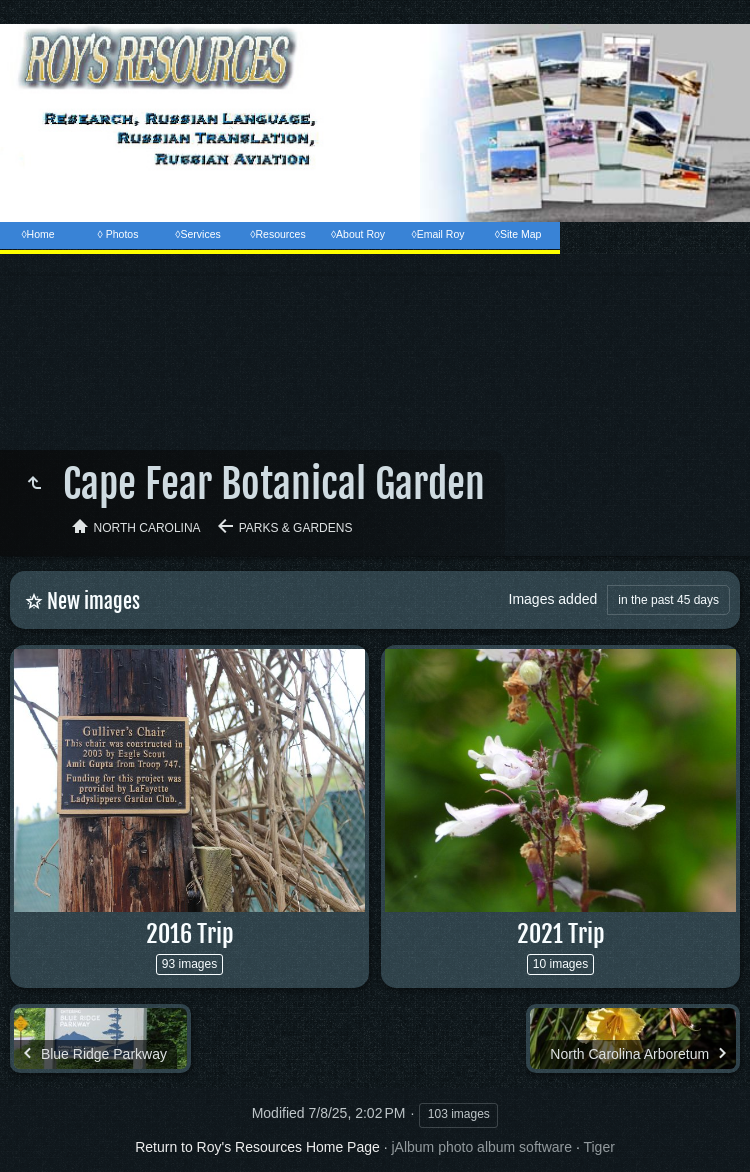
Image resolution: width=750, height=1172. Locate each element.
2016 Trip (190, 934)
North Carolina (147, 528)
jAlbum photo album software (481, 1147)
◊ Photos (118, 234)
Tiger (598, 1147)
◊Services (197, 234)
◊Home (37, 234)
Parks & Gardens (296, 528)
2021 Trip (561, 934)
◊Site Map (518, 234)
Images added (553, 599)
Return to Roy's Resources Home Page (257, 1147)
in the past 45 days (668, 600)
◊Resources (277, 234)
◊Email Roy (437, 234)
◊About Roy (358, 234)
